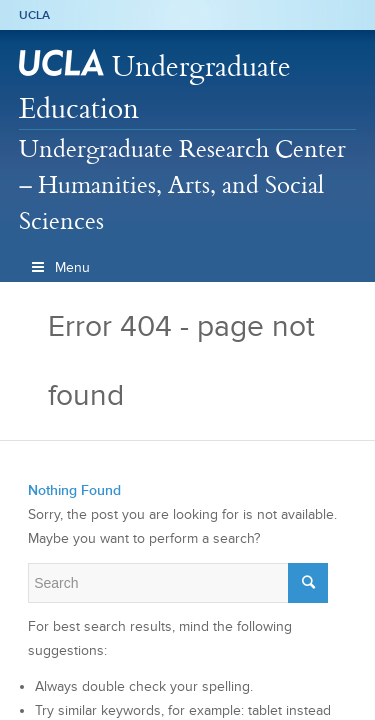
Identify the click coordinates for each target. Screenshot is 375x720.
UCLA (34, 15)
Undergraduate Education (155, 86)
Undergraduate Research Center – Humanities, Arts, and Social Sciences (182, 184)
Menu (60, 267)
